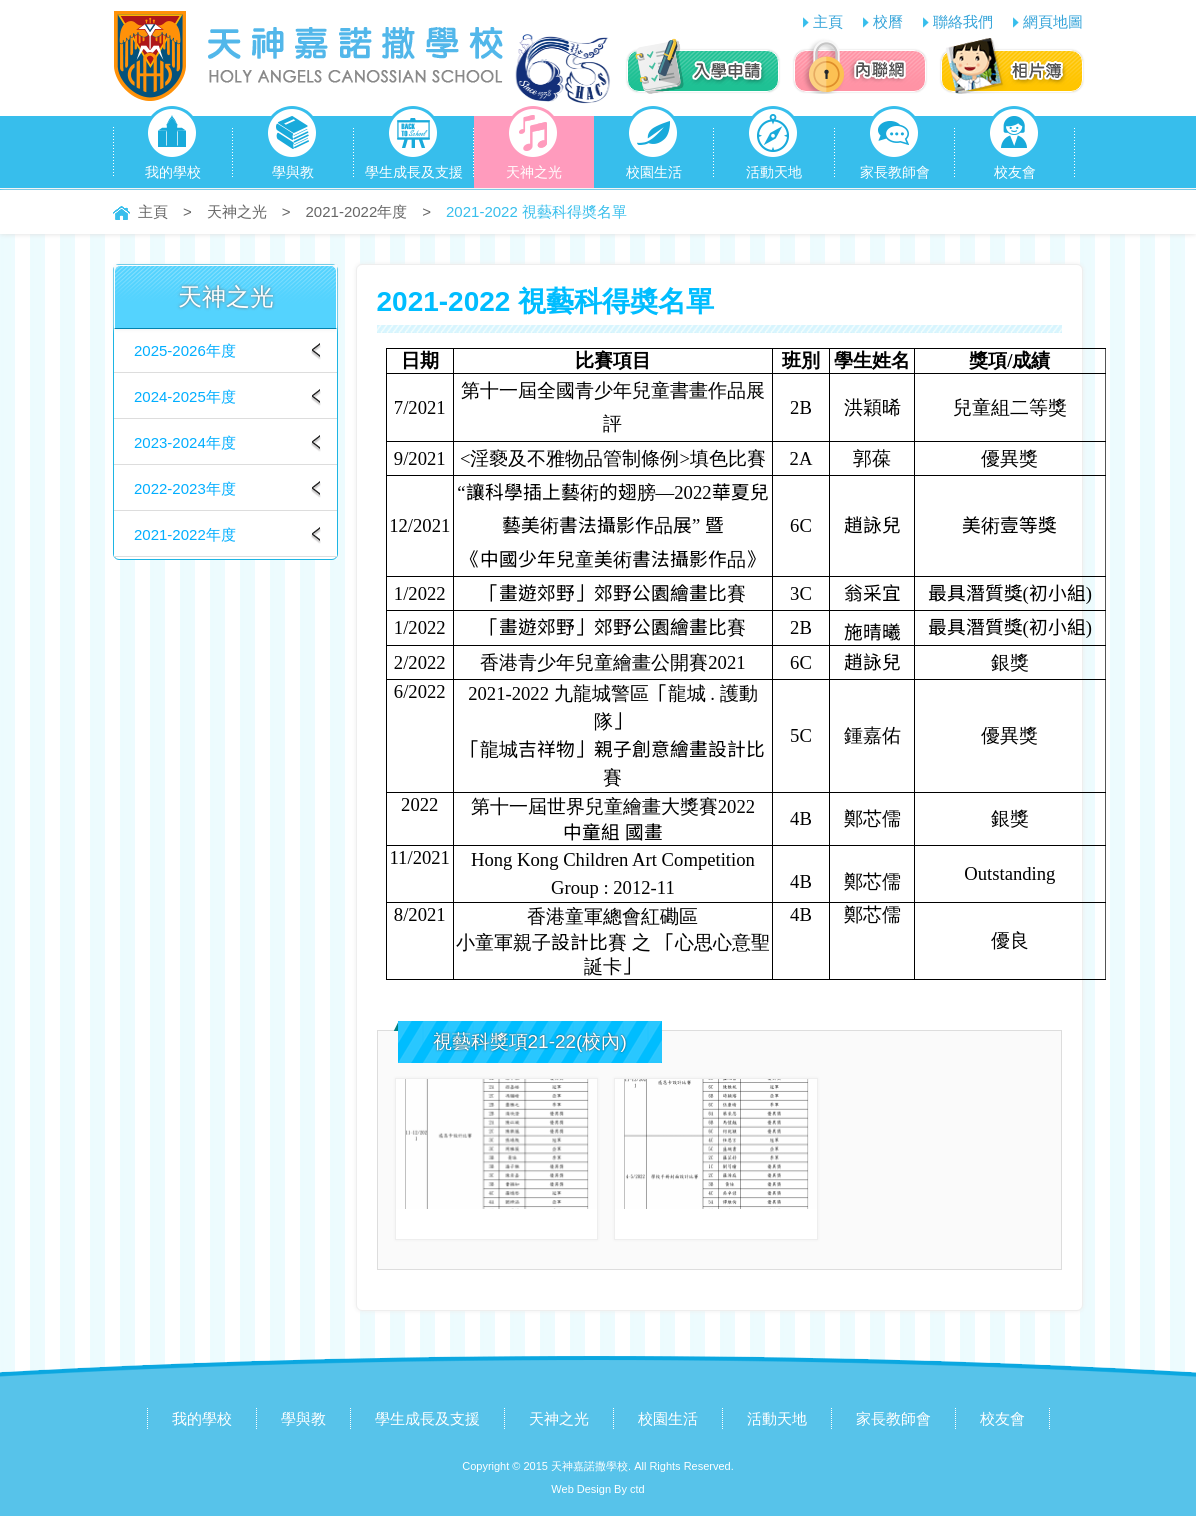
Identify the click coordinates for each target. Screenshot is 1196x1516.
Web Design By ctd (597, 1489)
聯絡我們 (963, 21)
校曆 (888, 21)
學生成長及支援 (414, 148)
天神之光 (534, 148)
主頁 (828, 21)
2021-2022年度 (357, 211)
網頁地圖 (1053, 21)
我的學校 (173, 148)
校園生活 (654, 148)
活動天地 (774, 148)
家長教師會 (895, 148)
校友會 (1014, 148)
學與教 (292, 148)
